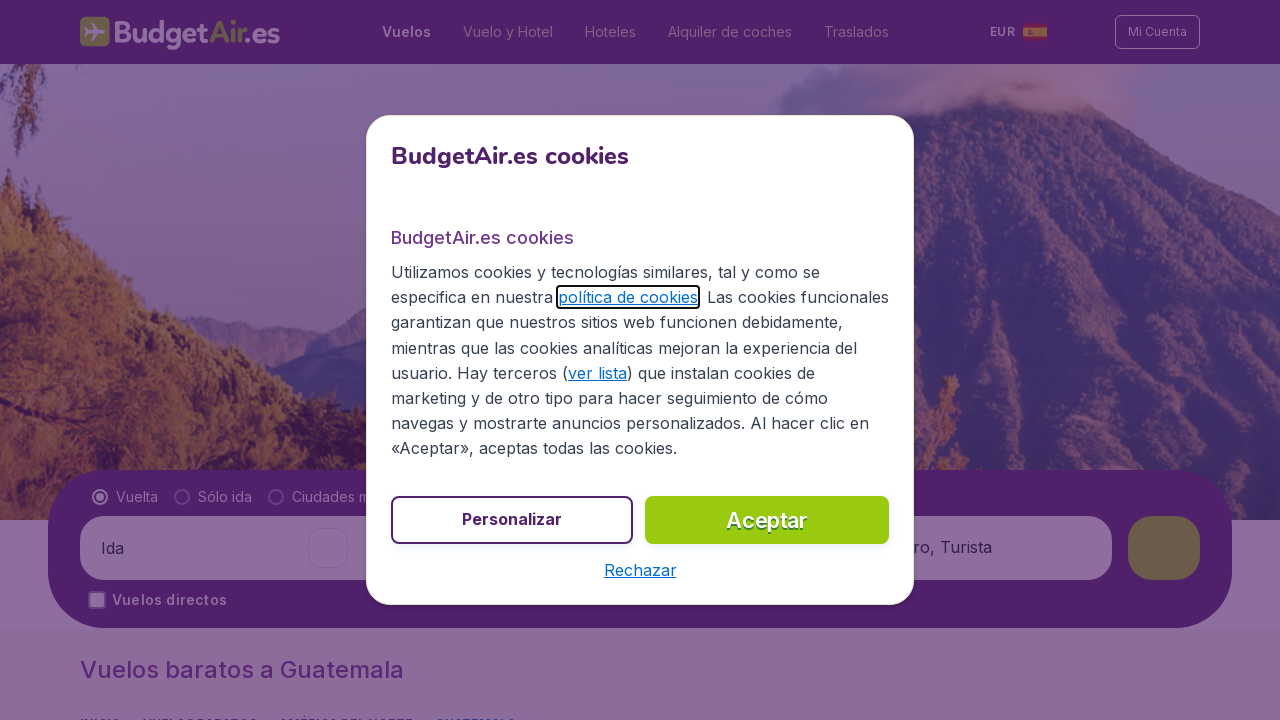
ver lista (597, 373)
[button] (640, 570)
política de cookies (628, 297)
